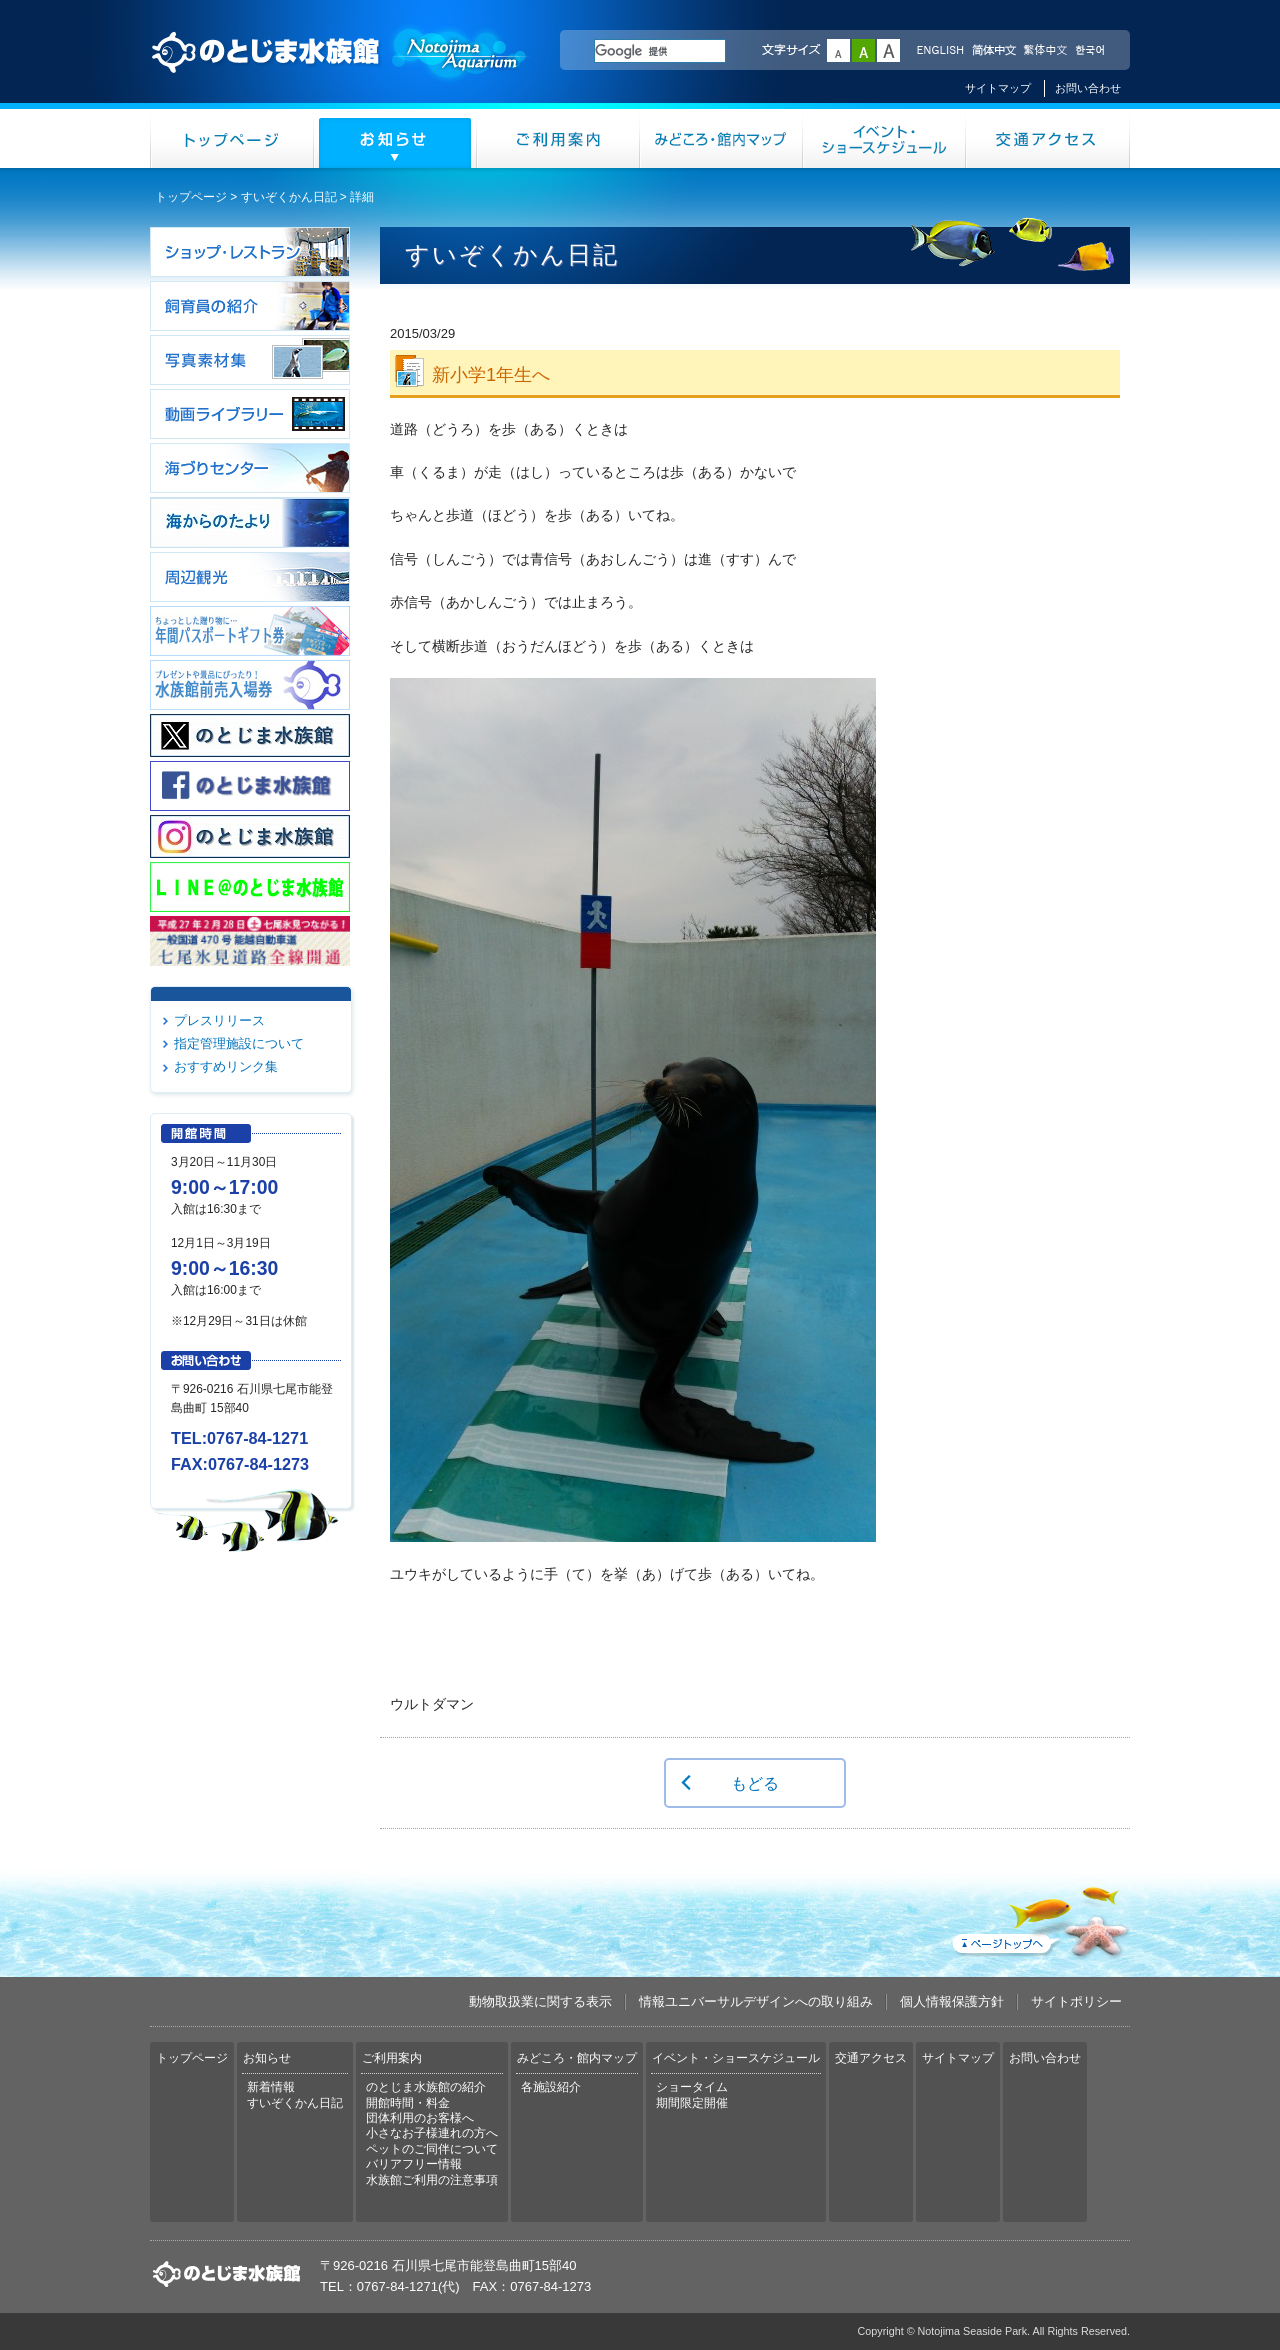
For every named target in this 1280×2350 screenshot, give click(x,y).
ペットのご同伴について (432, 2149)
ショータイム (692, 2087)
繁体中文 (1045, 51)
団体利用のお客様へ (420, 2118)
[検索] (660, 51)
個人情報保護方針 (952, 2001)
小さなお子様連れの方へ (432, 2133)
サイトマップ (998, 88)
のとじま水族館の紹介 (426, 2087)
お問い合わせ (1088, 88)
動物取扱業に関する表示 (540, 2001)
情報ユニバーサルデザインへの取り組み (756, 2001)
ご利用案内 (558, 138)
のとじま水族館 (340, 71)
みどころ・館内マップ (721, 138)
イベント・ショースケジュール (884, 138)
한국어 (1092, 51)
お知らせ (395, 138)
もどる (755, 1783)
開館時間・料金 (408, 2103)
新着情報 (271, 2087)
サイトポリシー (1076, 2001)
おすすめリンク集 (226, 1066)
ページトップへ (1039, 1918)
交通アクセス (1048, 138)
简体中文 (993, 51)
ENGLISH (940, 51)
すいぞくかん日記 (289, 197)
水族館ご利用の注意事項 (432, 2180)
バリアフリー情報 (414, 2164)
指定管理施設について (239, 1043)
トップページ (232, 138)
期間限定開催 (692, 2103)
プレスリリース (219, 1020)
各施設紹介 (551, 2087)
